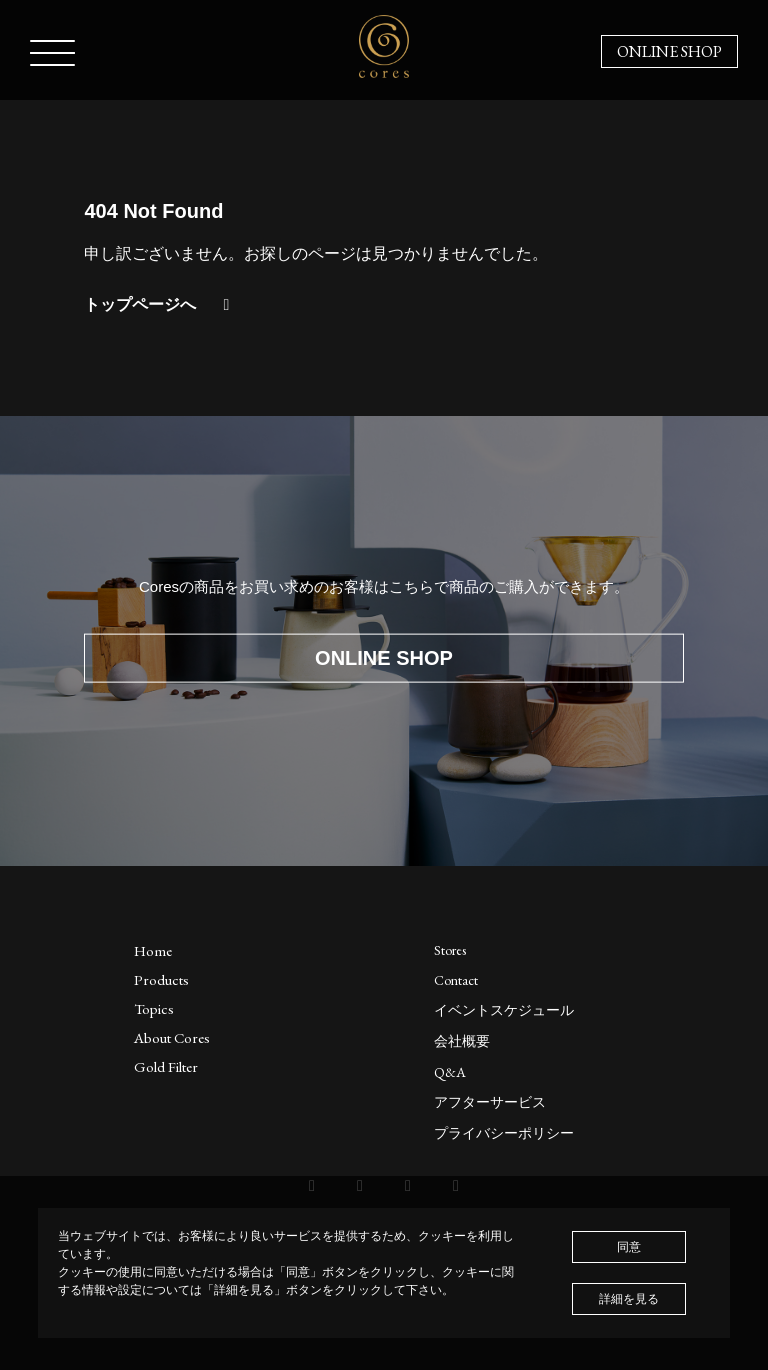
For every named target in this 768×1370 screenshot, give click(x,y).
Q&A (450, 1072)
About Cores (172, 1037)
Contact (456, 980)
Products (161, 979)
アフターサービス (490, 1102)
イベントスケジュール (504, 1010)
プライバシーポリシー (504, 1133)
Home (153, 950)
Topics (154, 1008)
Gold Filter (166, 1066)
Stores (450, 950)
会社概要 (462, 1041)
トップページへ (160, 304)
